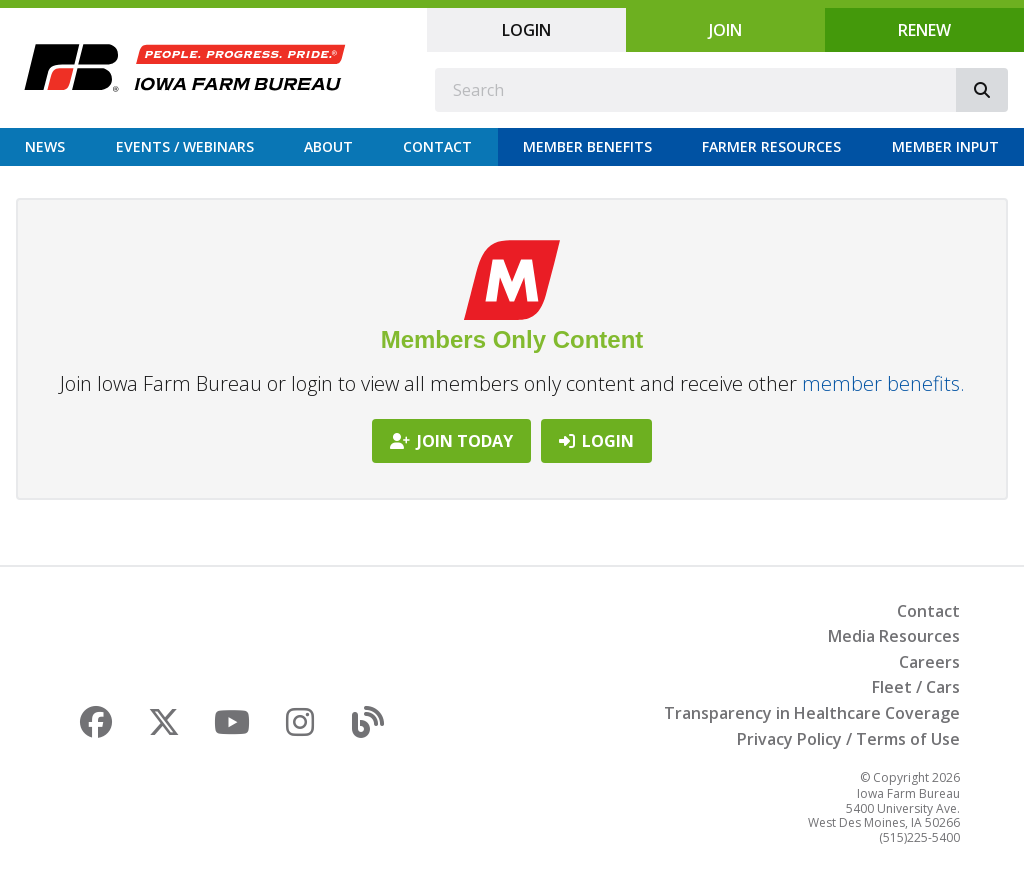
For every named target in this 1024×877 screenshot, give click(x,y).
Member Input (945, 146)
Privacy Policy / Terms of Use (848, 739)
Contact (437, 146)
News (45, 146)
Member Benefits (587, 146)
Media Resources (894, 636)
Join (725, 30)
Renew (924, 30)
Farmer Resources (771, 146)
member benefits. (883, 383)
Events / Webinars (185, 146)
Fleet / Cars (916, 687)
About (328, 146)
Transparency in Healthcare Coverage (812, 713)
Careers (929, 662)
